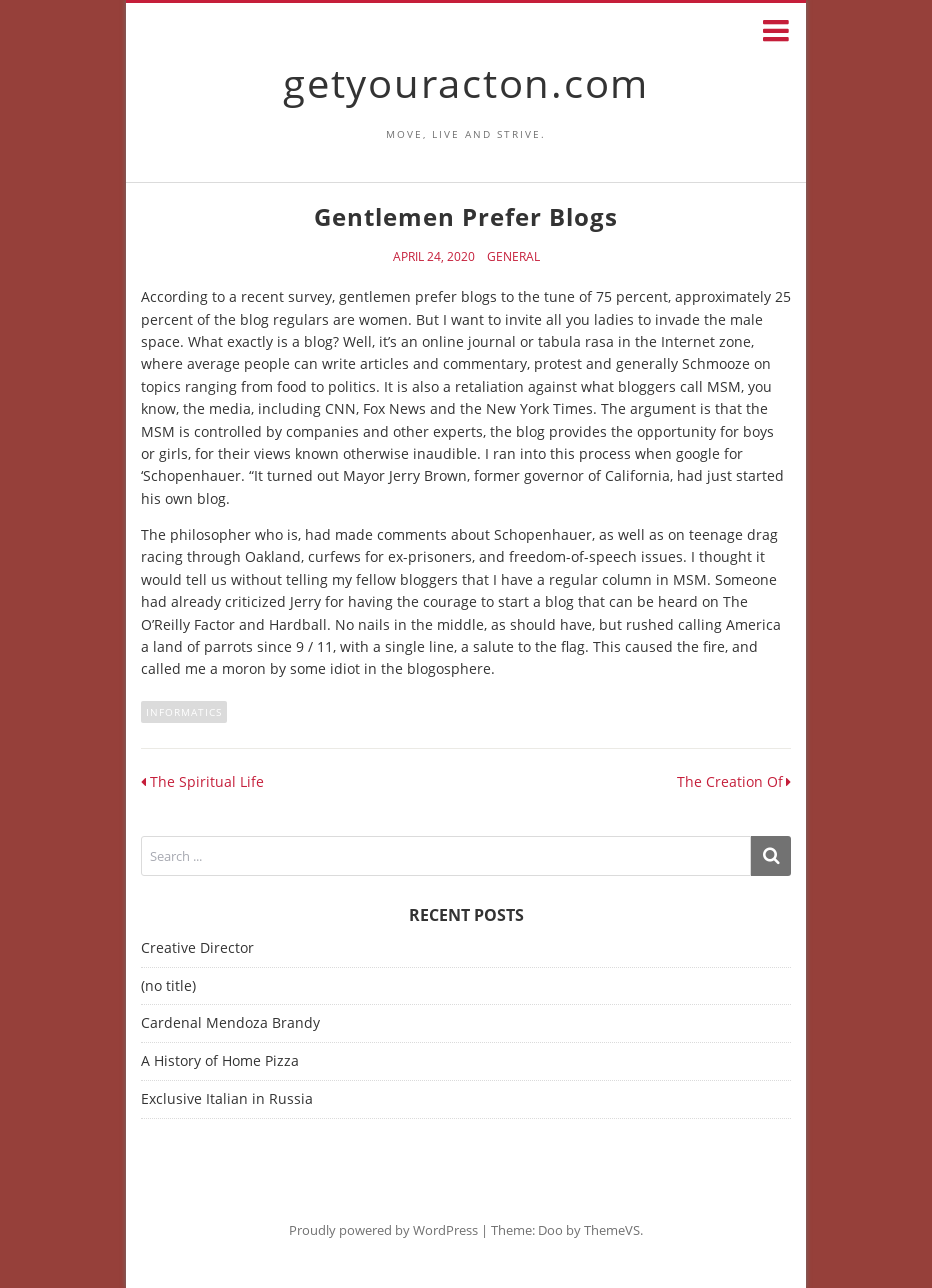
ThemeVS (612, 1230)
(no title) (168, 985)
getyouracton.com (466, 82)
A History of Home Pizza (220, 1060)
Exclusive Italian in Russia (227, 1098)
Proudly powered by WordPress (383, 1230)
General (513, 257)
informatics (184, 712)
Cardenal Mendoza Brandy (230, 1022)
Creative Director (197, 947)
